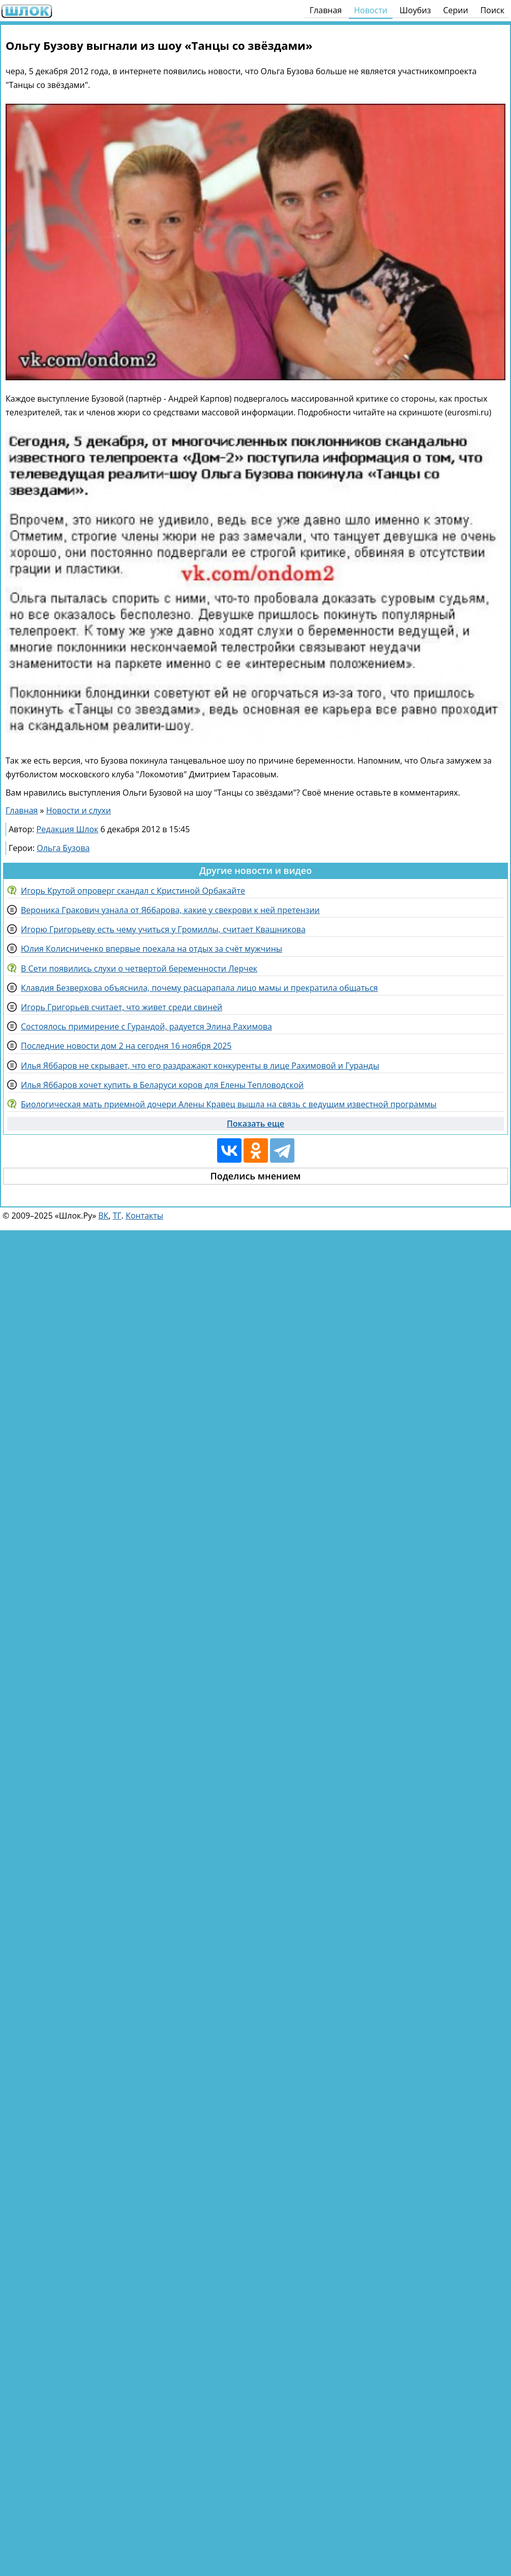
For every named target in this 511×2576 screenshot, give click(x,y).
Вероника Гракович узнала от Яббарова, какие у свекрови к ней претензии (170, 910)
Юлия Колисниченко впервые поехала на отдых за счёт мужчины (151, 948)
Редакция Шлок (68, 829)
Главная (326, 10)
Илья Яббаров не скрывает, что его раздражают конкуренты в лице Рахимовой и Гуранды (200, 1065)
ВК (103, 1215)
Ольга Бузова (63, 848)
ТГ (117, 1215)
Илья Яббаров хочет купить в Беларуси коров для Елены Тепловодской (162, 1084)
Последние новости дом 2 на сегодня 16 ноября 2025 (126, 1045)
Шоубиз (415, 10)
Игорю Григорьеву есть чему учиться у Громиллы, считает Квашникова (163, 929)
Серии (455, 10)
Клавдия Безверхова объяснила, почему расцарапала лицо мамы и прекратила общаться (199, 987)
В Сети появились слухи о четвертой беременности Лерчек (139, 968)
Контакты (144, 1215)
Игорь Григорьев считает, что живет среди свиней (121, 1007)
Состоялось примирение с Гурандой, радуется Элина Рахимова (146, 1026)
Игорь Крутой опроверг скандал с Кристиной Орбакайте (133, 890)
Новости (370, 10)
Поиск (492, 10)
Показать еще (255, 1123)
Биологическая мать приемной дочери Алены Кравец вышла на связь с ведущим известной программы (228, 1104)
